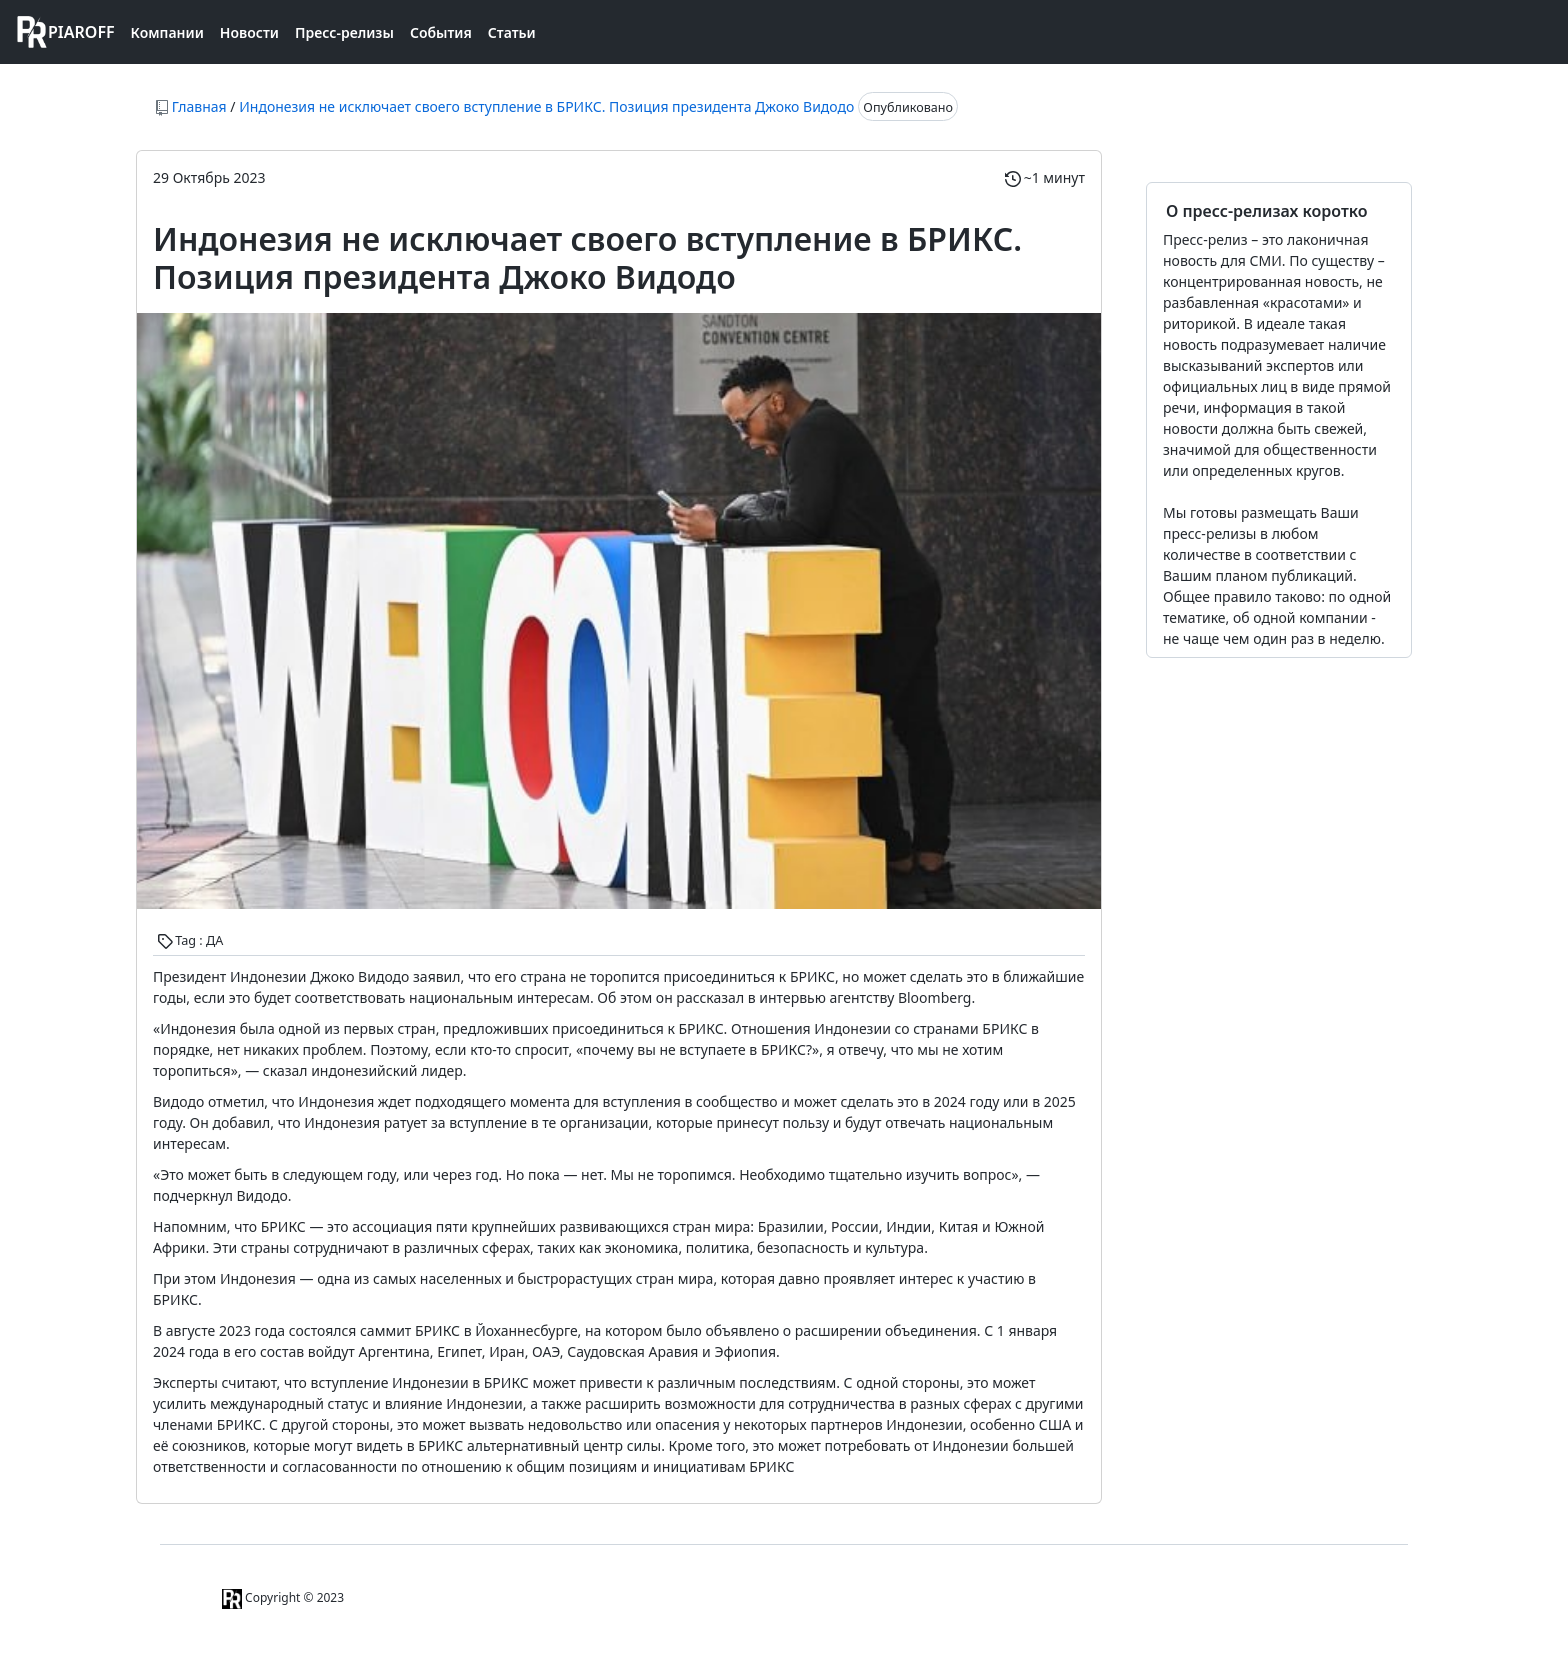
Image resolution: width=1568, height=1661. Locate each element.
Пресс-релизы (344, 32)
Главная (199, 106)
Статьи (512, 32)
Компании (167, 32)
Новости (249, 32)
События (441, 32)
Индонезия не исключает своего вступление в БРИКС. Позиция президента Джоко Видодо (546, 106)
